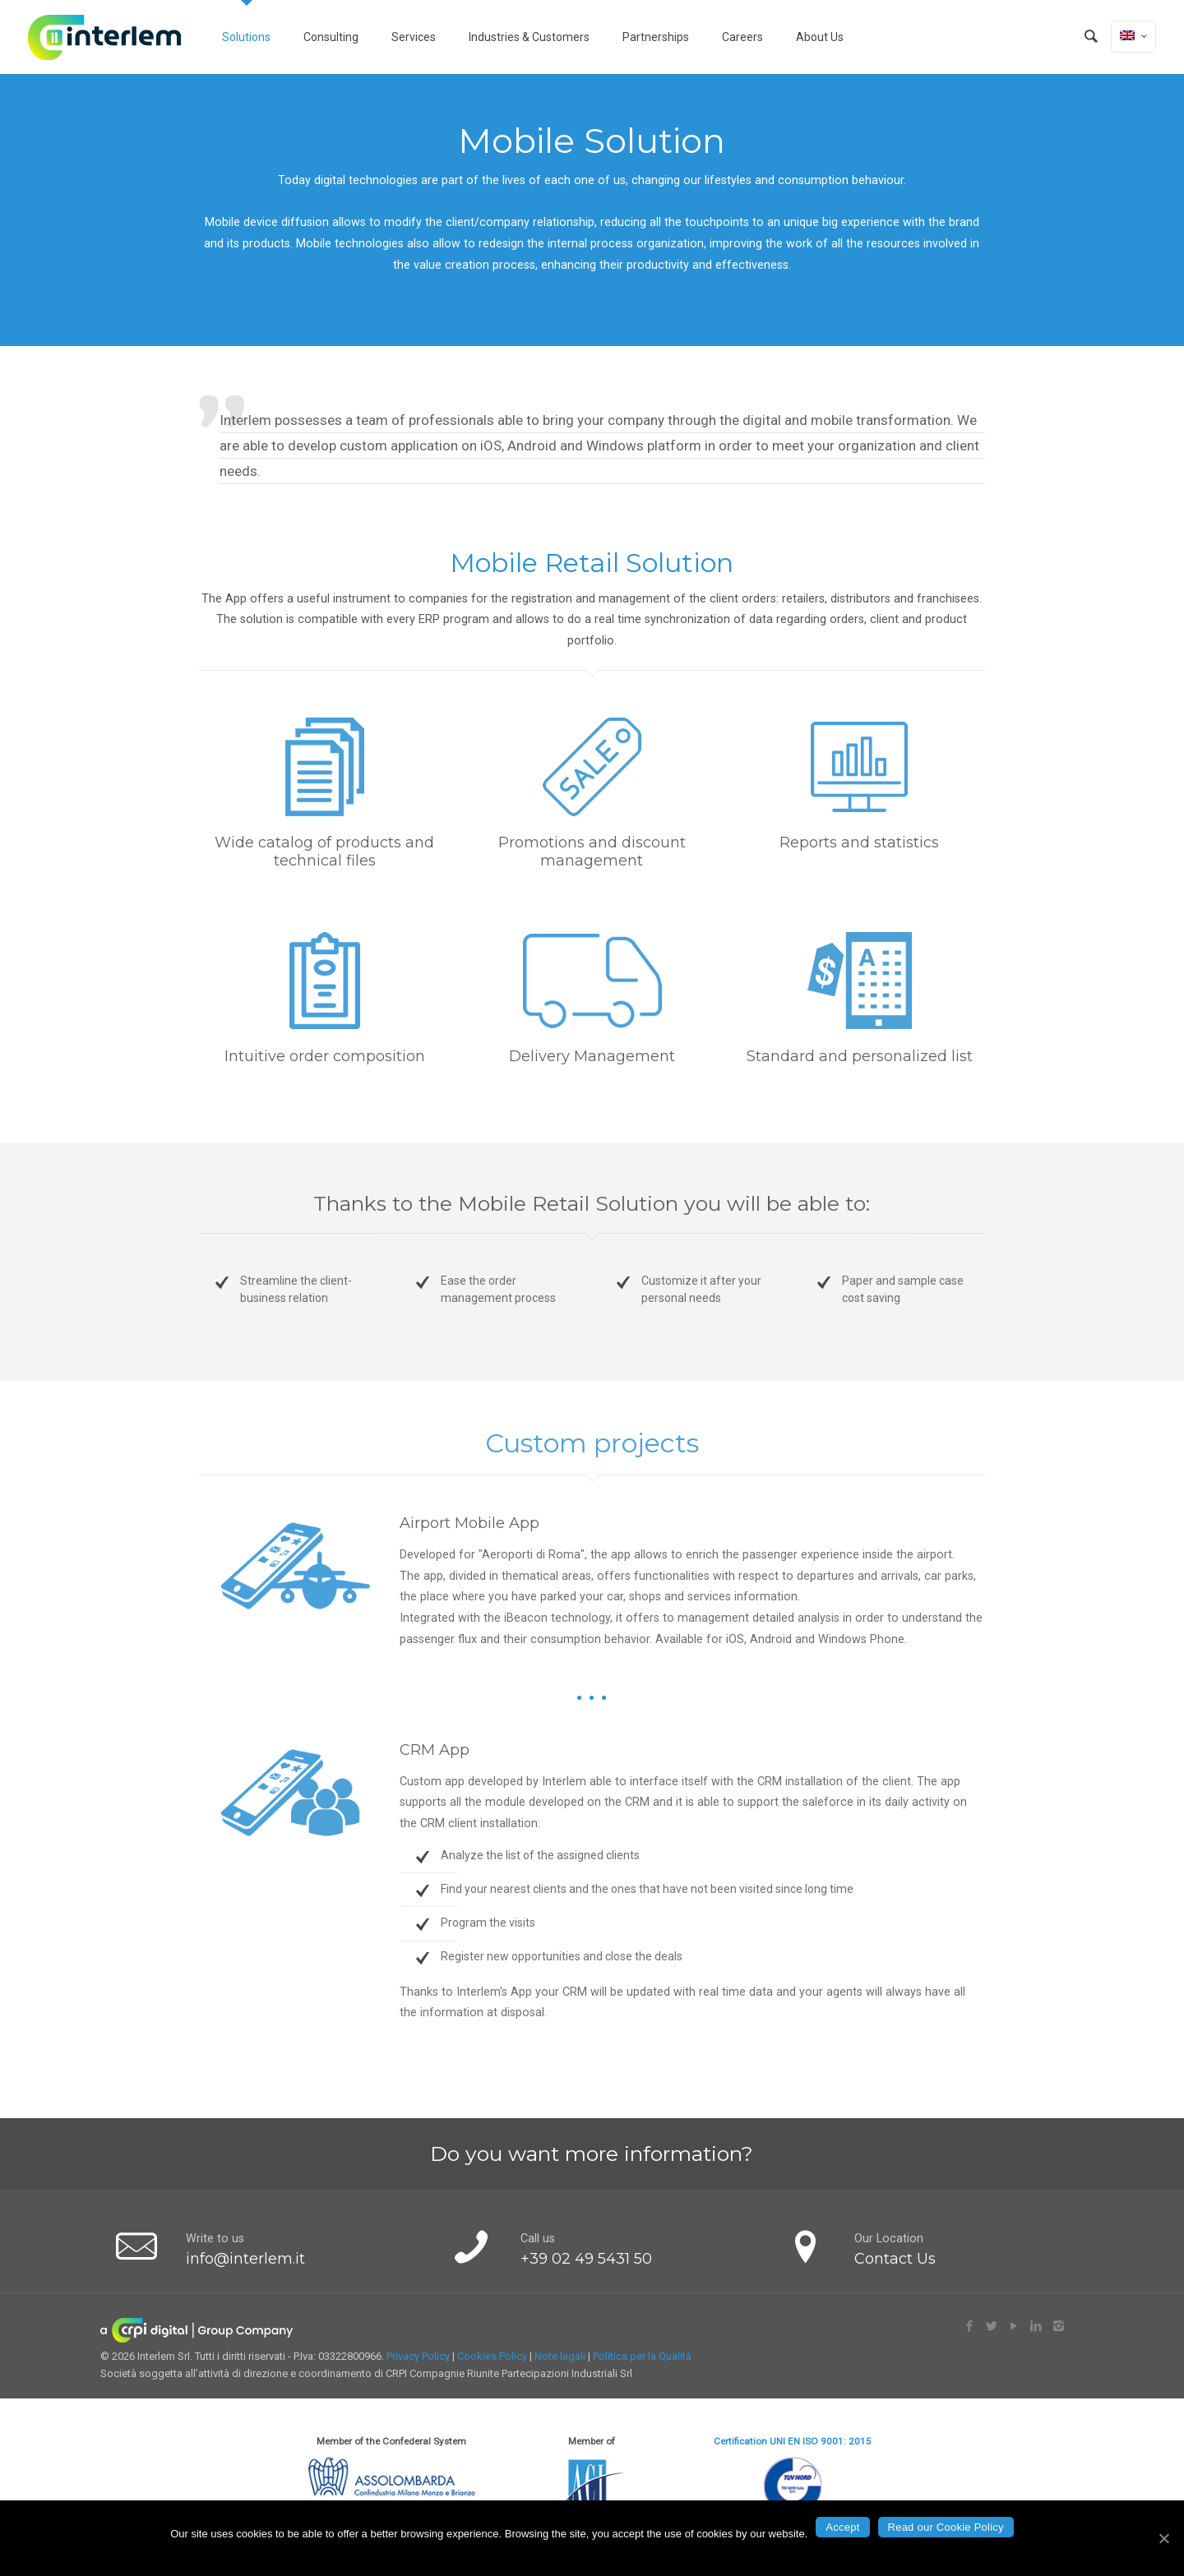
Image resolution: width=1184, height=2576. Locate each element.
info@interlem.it (245, 2259)
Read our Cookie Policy (946, 2527)
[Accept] (1163, 2538)
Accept (842, 2527)
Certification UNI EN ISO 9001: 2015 (793, 2441)
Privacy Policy (418, 2356)
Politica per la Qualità (642, 2356)
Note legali (559, 2356)
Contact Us (895, 2259)
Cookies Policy (492, 2356)
